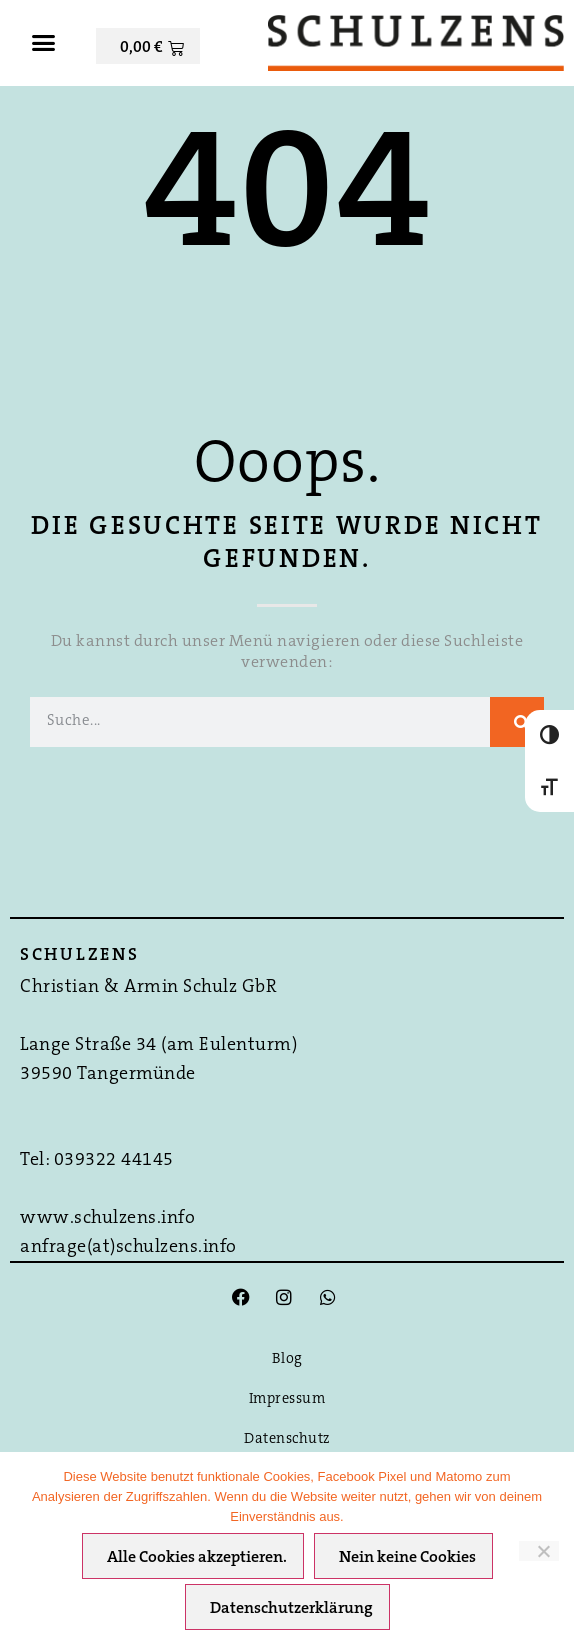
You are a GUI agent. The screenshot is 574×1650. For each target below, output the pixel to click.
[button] (43, 43)
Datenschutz (287, 1439)
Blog (287, 1359)
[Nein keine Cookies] (539, 1551)
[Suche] (517, 722)
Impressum (287, 1399)
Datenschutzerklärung (291, 1609)
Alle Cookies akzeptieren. (197, 1558)
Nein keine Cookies (407, 1558)
